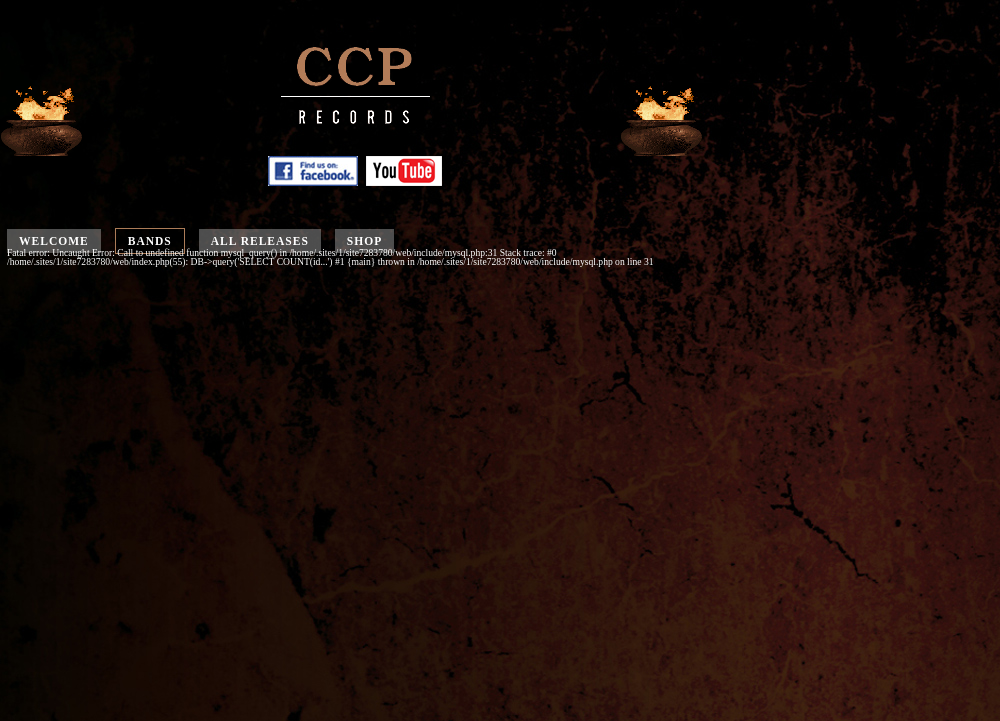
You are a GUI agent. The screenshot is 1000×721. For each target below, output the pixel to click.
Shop (364, 241)
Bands (150, 241)
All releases (260, 241)
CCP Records (355, 98)
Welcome (54, 241)
